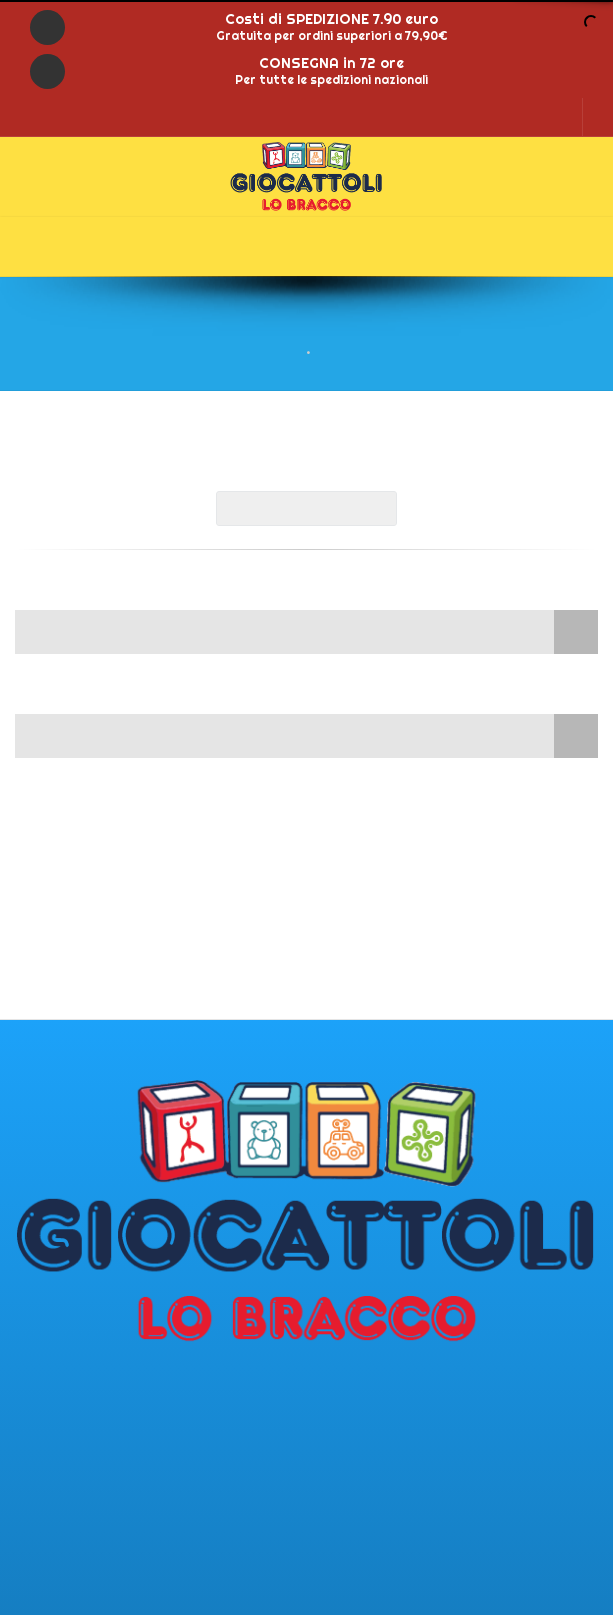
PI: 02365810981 (70, 1439)
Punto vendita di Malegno (109, 1376)
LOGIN (553, 116)
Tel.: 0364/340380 (79, 1481)
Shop (331, 352)
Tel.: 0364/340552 (78, 1460)
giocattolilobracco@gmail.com (125, 1523)
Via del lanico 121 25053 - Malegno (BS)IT (99, 1407)
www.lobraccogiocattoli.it (112, 1544)
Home (282, 352)
